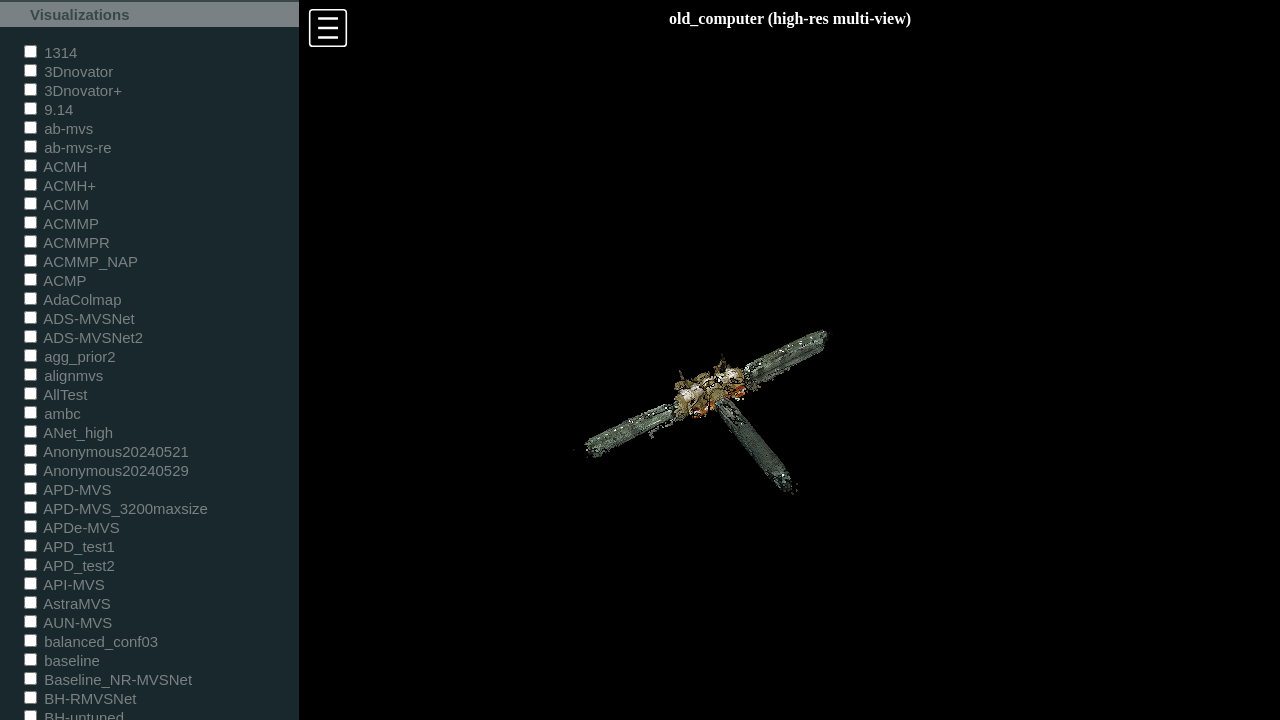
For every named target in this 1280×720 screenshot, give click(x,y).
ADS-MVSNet (79, 318)
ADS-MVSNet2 (83, 337)
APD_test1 (69, 546)
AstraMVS (67, 603)
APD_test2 (69, 565)
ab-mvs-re (67, 147)
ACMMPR (67, 242)
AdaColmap (72, 299)
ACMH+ (60, 185)
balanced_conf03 (91, 641)
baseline (62, 660)
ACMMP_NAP (81, 261)
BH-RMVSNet (80, 698)
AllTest (55, 394)
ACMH (55, 166)
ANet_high (68, 432)
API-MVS (64, 584)
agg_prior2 (70, 356)
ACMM (56, 204)
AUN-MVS (68, 622)
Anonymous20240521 (106, 451)
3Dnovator (68, 71)
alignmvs (63, 375)
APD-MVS (67, 489)
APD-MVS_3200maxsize (116, 508)
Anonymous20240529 (106, 470)
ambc (52, 413)
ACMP (55, 280)
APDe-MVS (72, 527)
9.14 (48, 109)
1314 (50, 52)
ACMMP (61, 223)
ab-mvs (58, 128)
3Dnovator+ (73, 90)
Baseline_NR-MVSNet (108, 679)
